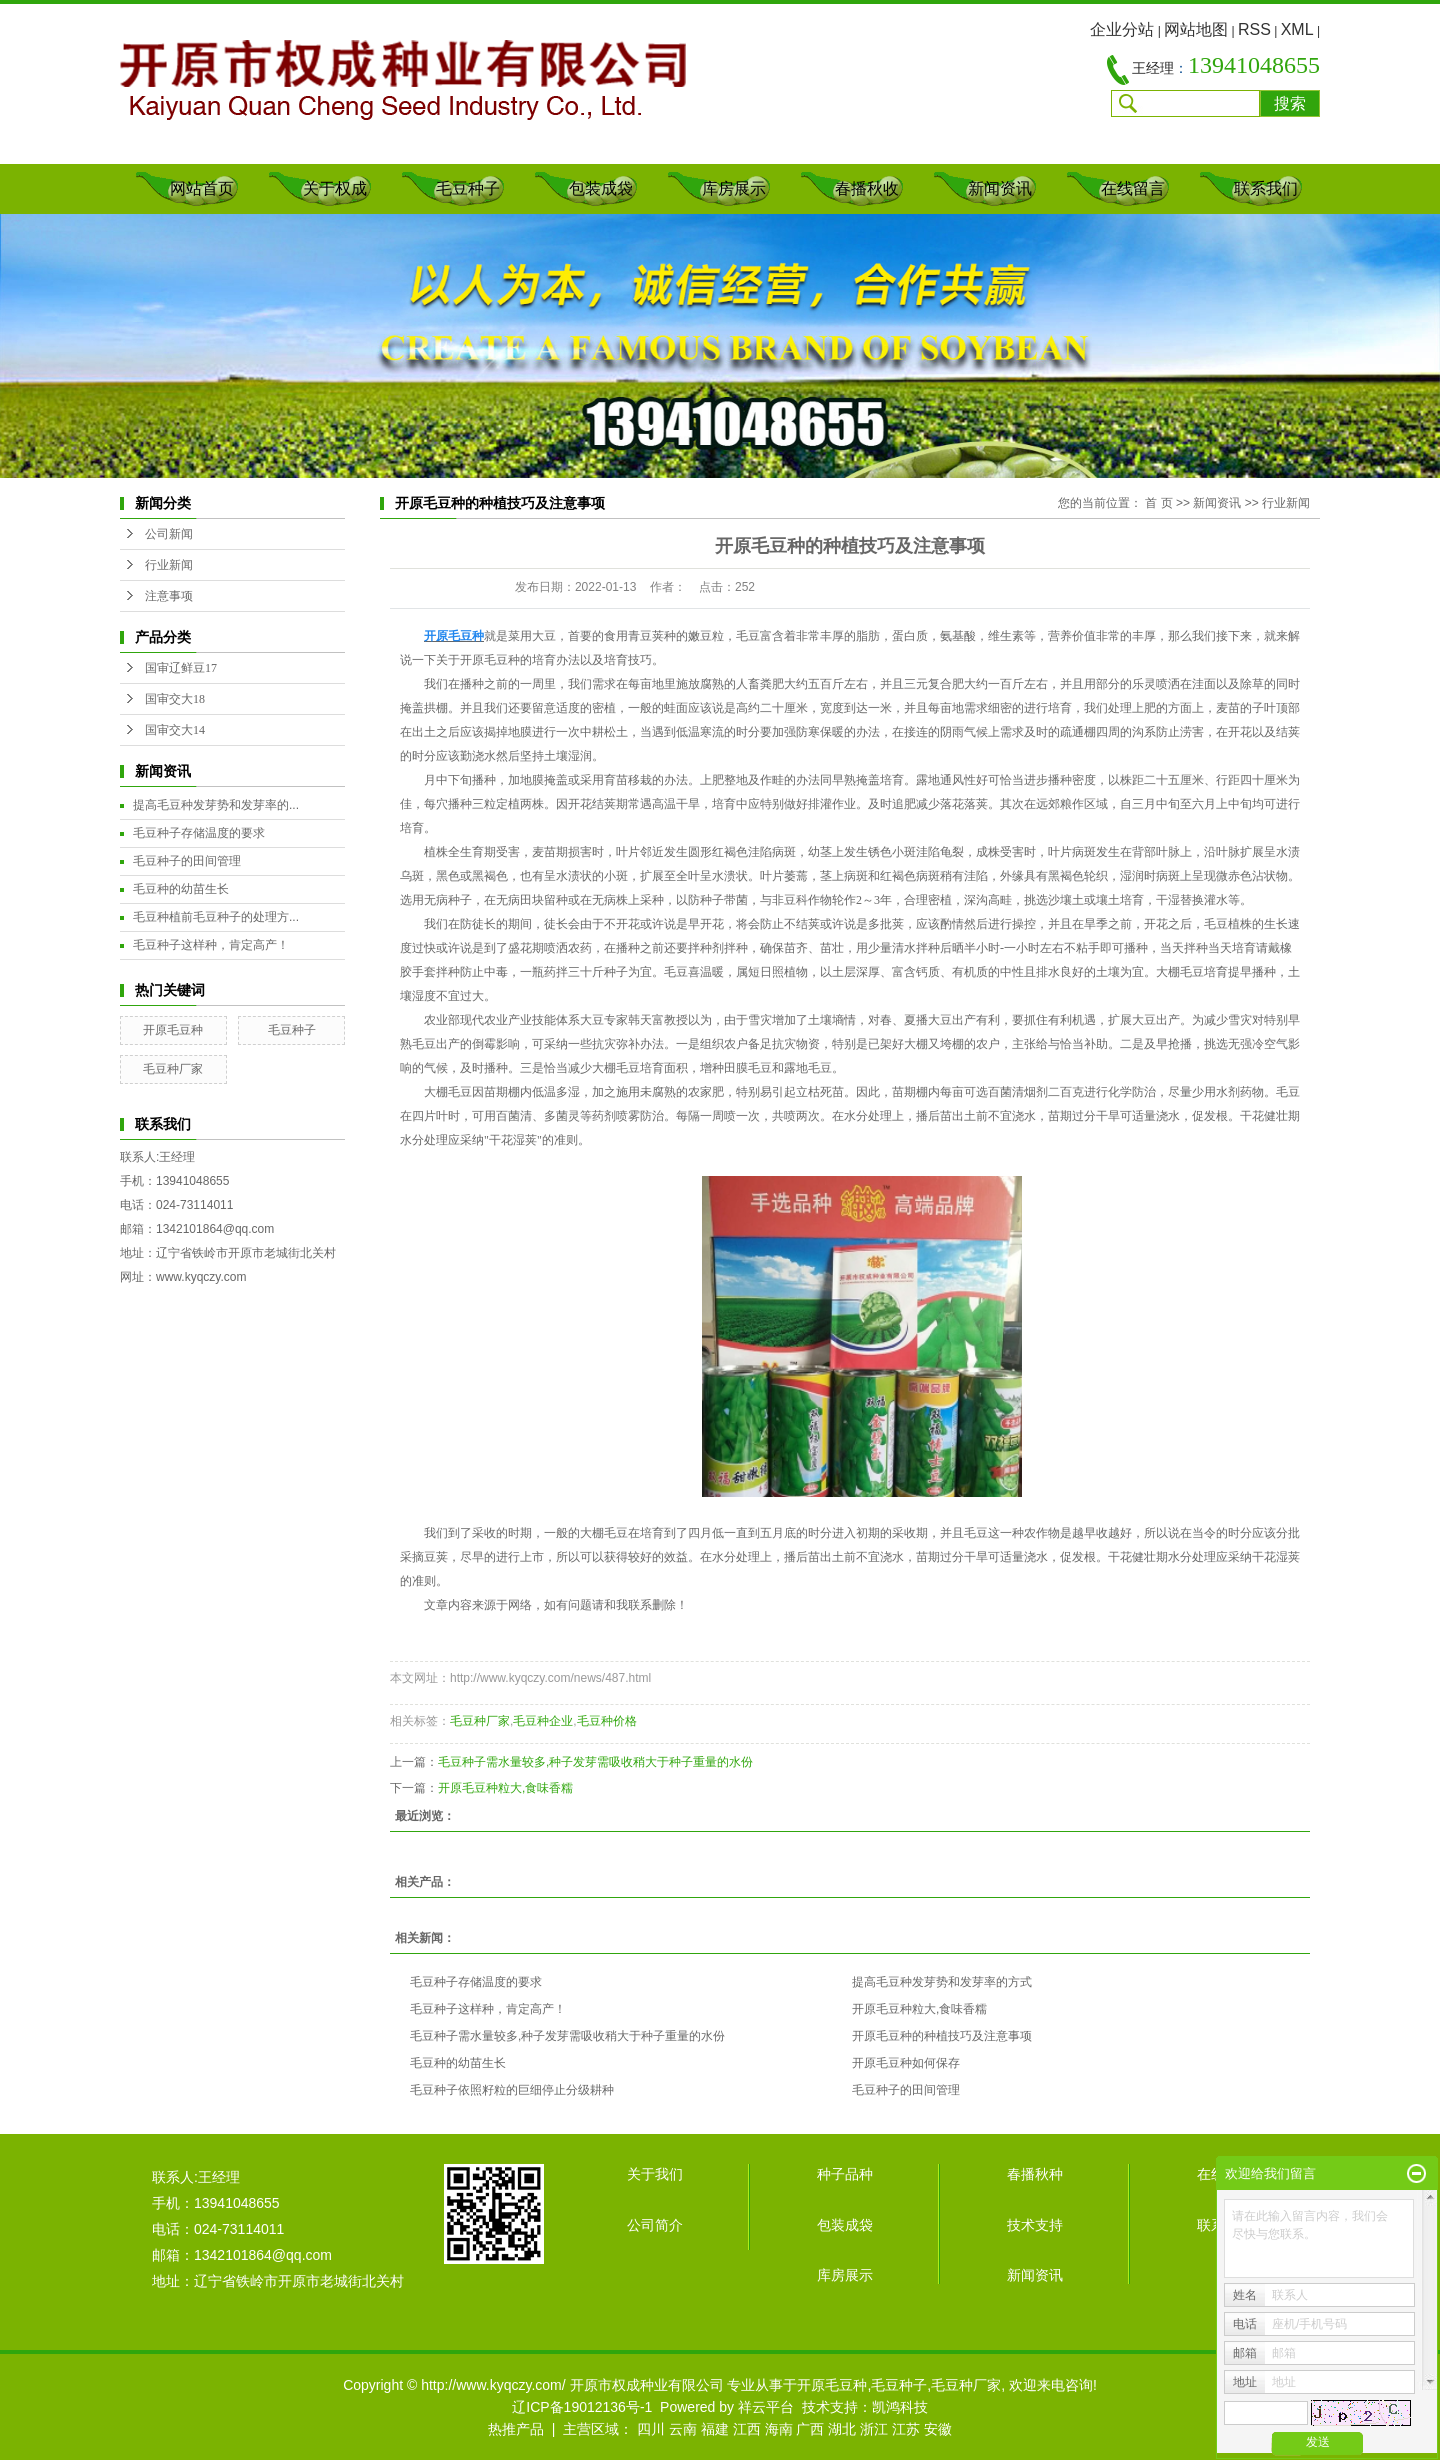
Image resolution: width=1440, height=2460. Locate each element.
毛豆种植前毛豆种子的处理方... (216, 917)
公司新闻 (169, 534)
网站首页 (202, 188)
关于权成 (335, 188)
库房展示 (734, 188)
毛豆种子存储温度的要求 (199, 833)
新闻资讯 (1000, 188)
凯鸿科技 (900, 2407)
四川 (651, 2429)
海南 (779, 2429)
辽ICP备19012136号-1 (582, 2407)
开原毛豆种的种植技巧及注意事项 (942, 2036)
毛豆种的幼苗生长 (181, 889)
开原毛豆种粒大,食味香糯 (505, 1788)
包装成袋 (601, 188)
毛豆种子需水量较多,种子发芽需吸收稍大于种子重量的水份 (595, 1762)
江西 (747, 2429)
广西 (810, 2429)
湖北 (842, 2429)
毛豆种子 (468, 188)
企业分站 (1122, 29)
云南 (683, 2429)
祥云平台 (766, 2407)
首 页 (1158, 503)
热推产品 (516, 2429)
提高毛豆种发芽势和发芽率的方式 (942, 1982)
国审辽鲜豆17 (181, 668)
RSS (1254, 29)
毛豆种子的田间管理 (187, 861)
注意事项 (169, 596)
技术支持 (1035, 2225)
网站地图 (1196, 29)
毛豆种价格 (607, 1721)
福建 (715, 2429)
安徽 (938, 2429)
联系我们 (1266, 188)
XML (1297, 29)
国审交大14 (175, 730)
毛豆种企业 (543, 1721)
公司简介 (655, 2225)
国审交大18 (175, 699)
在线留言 (1133, 188)
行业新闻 (169, 565)
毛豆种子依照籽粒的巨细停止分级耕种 (512, 2090)
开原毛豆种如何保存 (906, 2063)
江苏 (906, 2429)
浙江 (874, 2429)
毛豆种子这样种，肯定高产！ (211, 945)
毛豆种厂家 (173, 1069)
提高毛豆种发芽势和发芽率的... (216, 805)
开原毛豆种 (173, 1030)
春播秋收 (867, 188)
